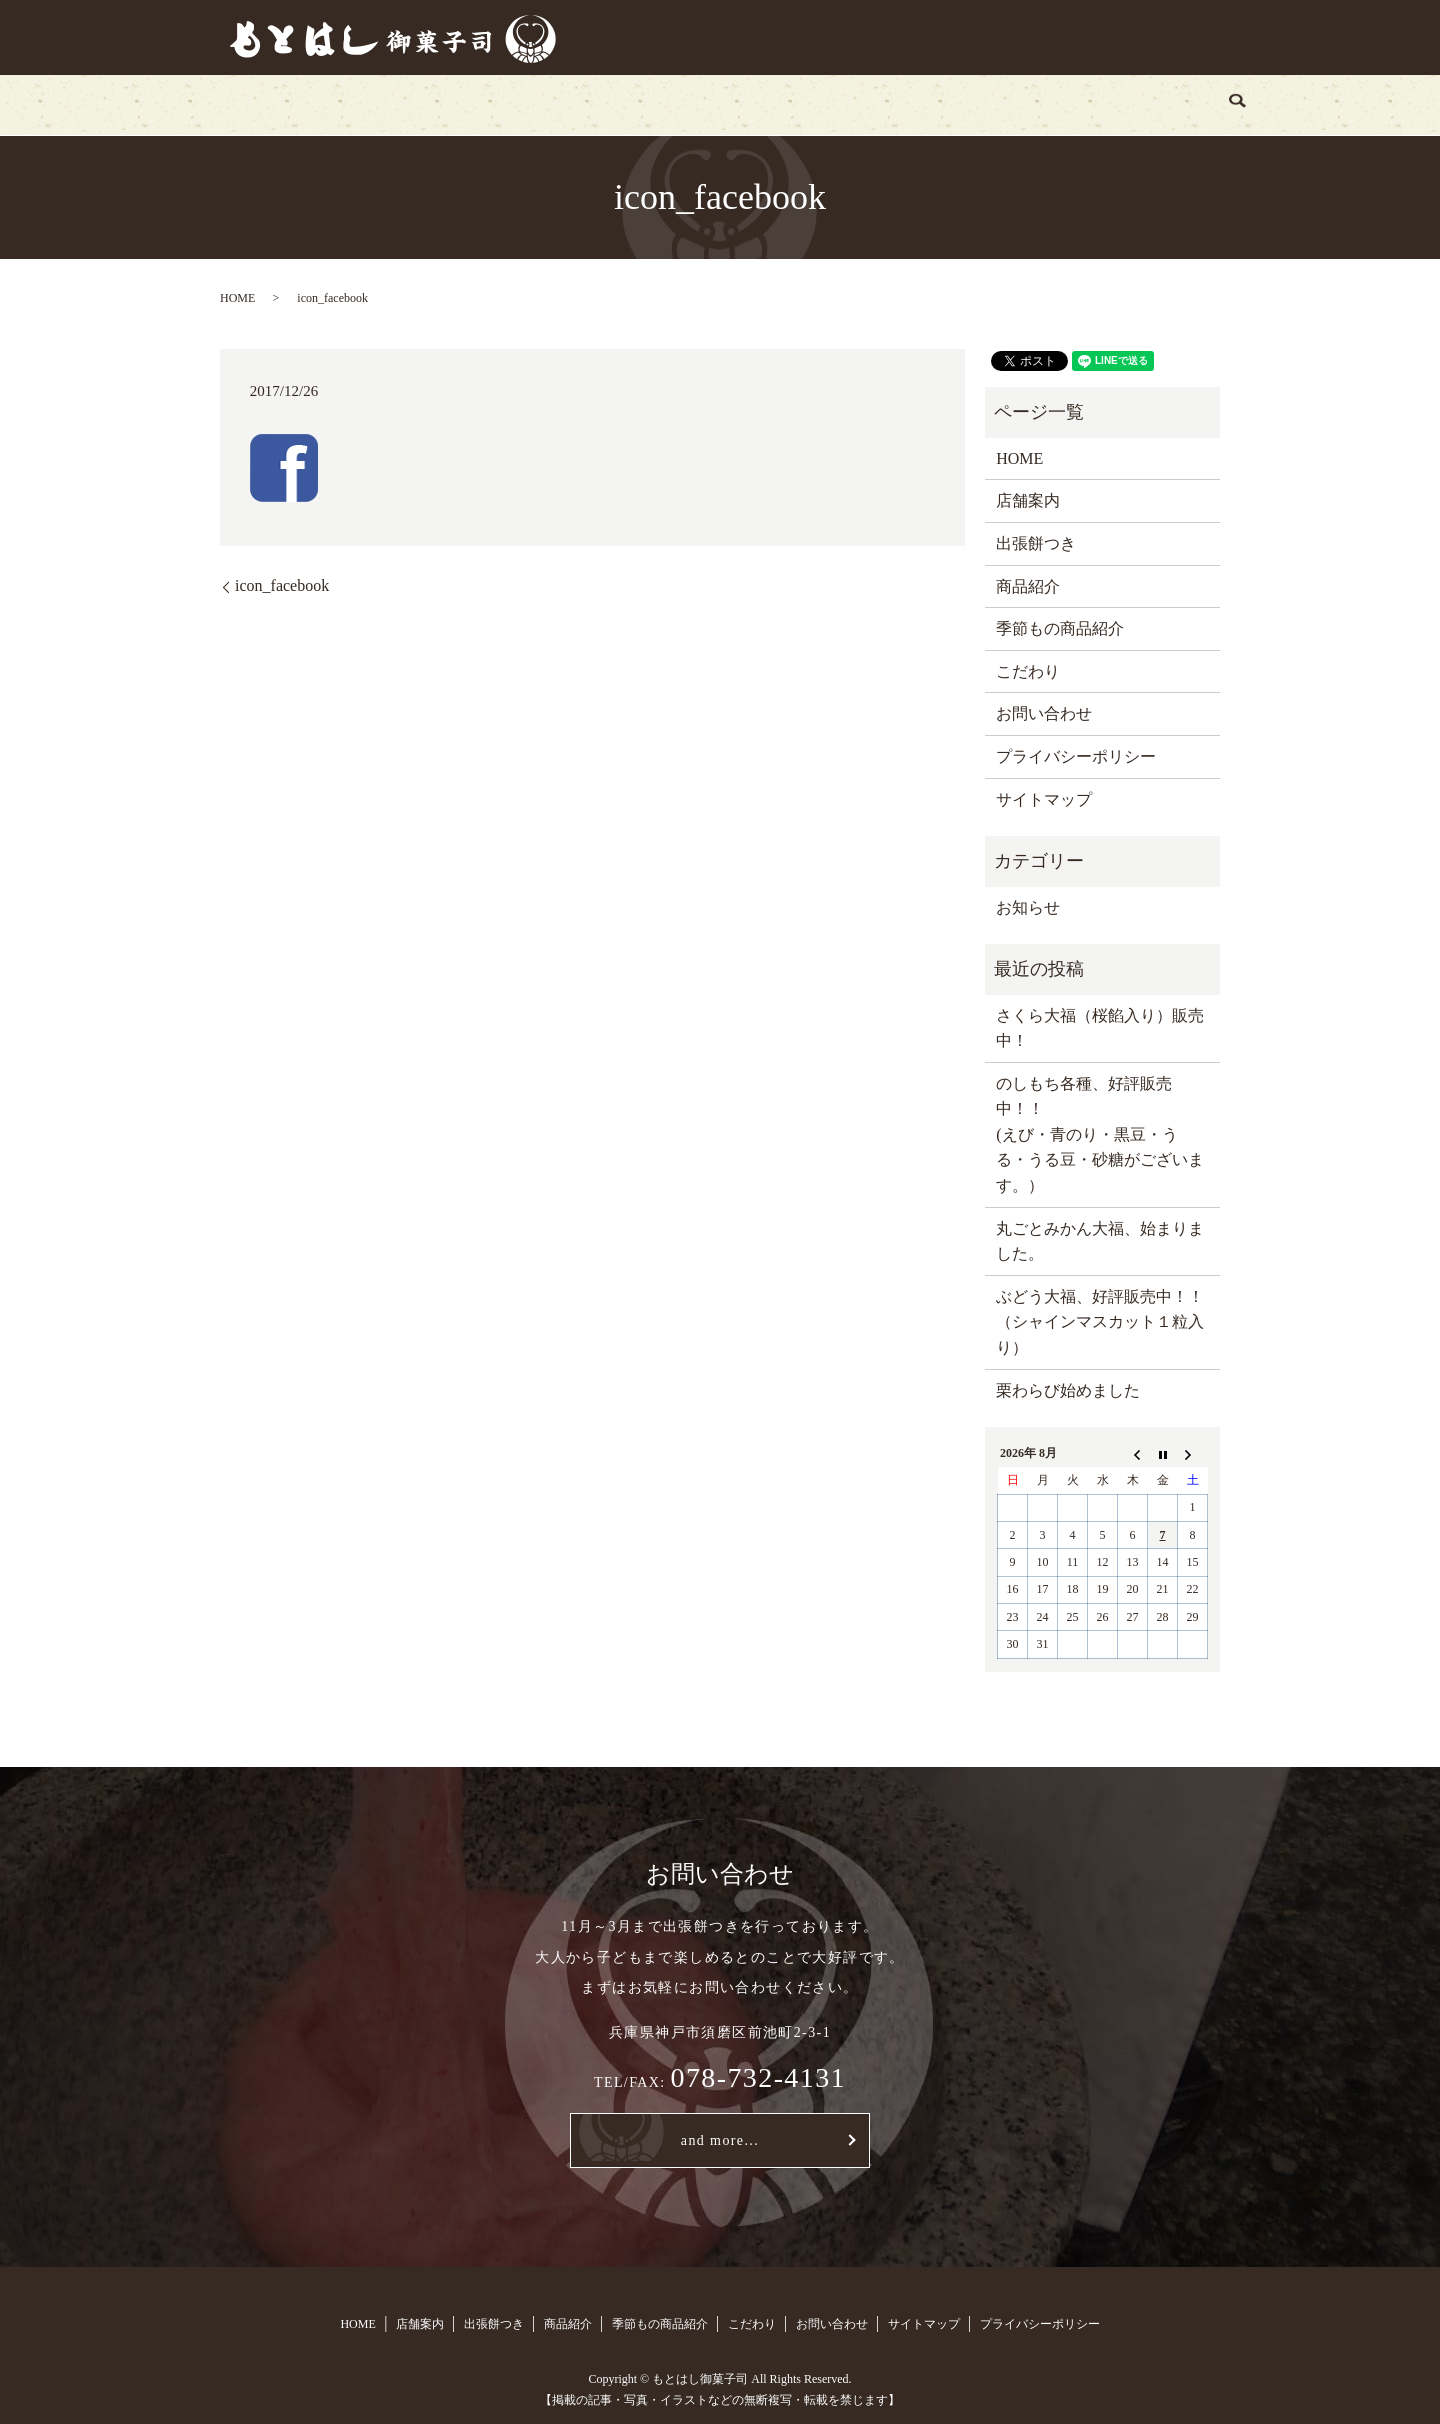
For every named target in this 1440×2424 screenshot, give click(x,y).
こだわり (908, 104)
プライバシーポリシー (1076, 756)
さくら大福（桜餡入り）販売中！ (1100, 1028)
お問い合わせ (1026, 104)
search (1128, 105)
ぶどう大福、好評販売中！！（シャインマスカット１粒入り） (1100, 1322)
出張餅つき (529, 104)
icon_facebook (282, 585)
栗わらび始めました (1068, 1390)
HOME (322, 104)
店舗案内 (418, 104)
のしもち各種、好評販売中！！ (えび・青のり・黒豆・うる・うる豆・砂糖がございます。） (1100, 1134)
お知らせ (1028, 907)
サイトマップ (1044, 799)
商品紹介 (639, 104)
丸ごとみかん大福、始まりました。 (1100, 1241)
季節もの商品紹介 (774, 104)
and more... (720, 2140)
